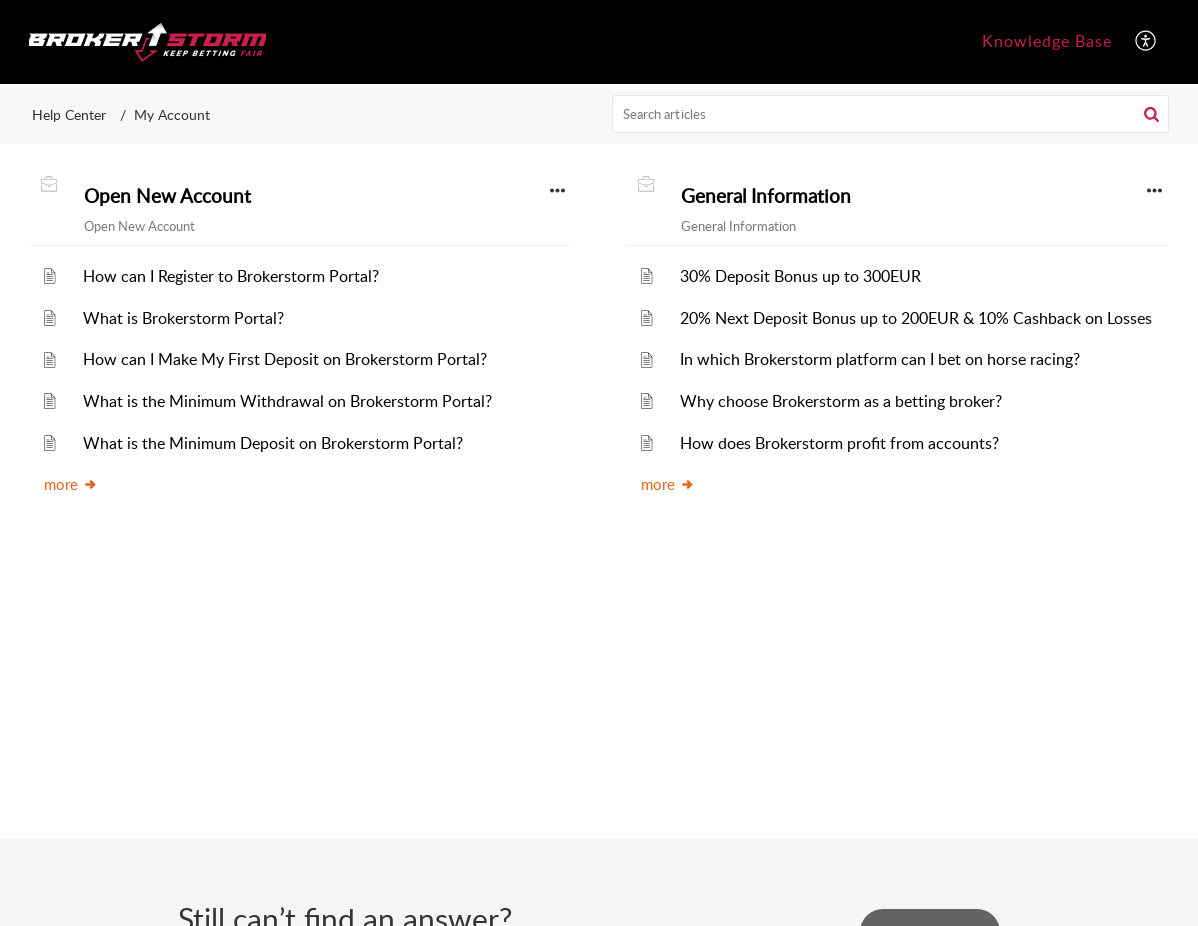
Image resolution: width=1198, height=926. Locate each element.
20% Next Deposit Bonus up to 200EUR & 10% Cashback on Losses (916, 318)
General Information (766, 196)
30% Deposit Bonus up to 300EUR (800, 276)
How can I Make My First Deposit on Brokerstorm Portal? (285, 359)
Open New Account (167, 196)
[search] (891, 114)
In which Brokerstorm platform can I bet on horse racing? (880, 359)
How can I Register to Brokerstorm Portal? (231, 276)
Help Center (69, 114)
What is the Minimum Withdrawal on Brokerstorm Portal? (287, 401)
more (71, 484)
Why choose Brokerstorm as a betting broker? (841, 401)
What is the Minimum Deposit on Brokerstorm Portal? (273, 443)
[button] (1146, 42)
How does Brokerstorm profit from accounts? (839, 443)
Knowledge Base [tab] (1047, 41)
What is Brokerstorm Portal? (183, 318)
